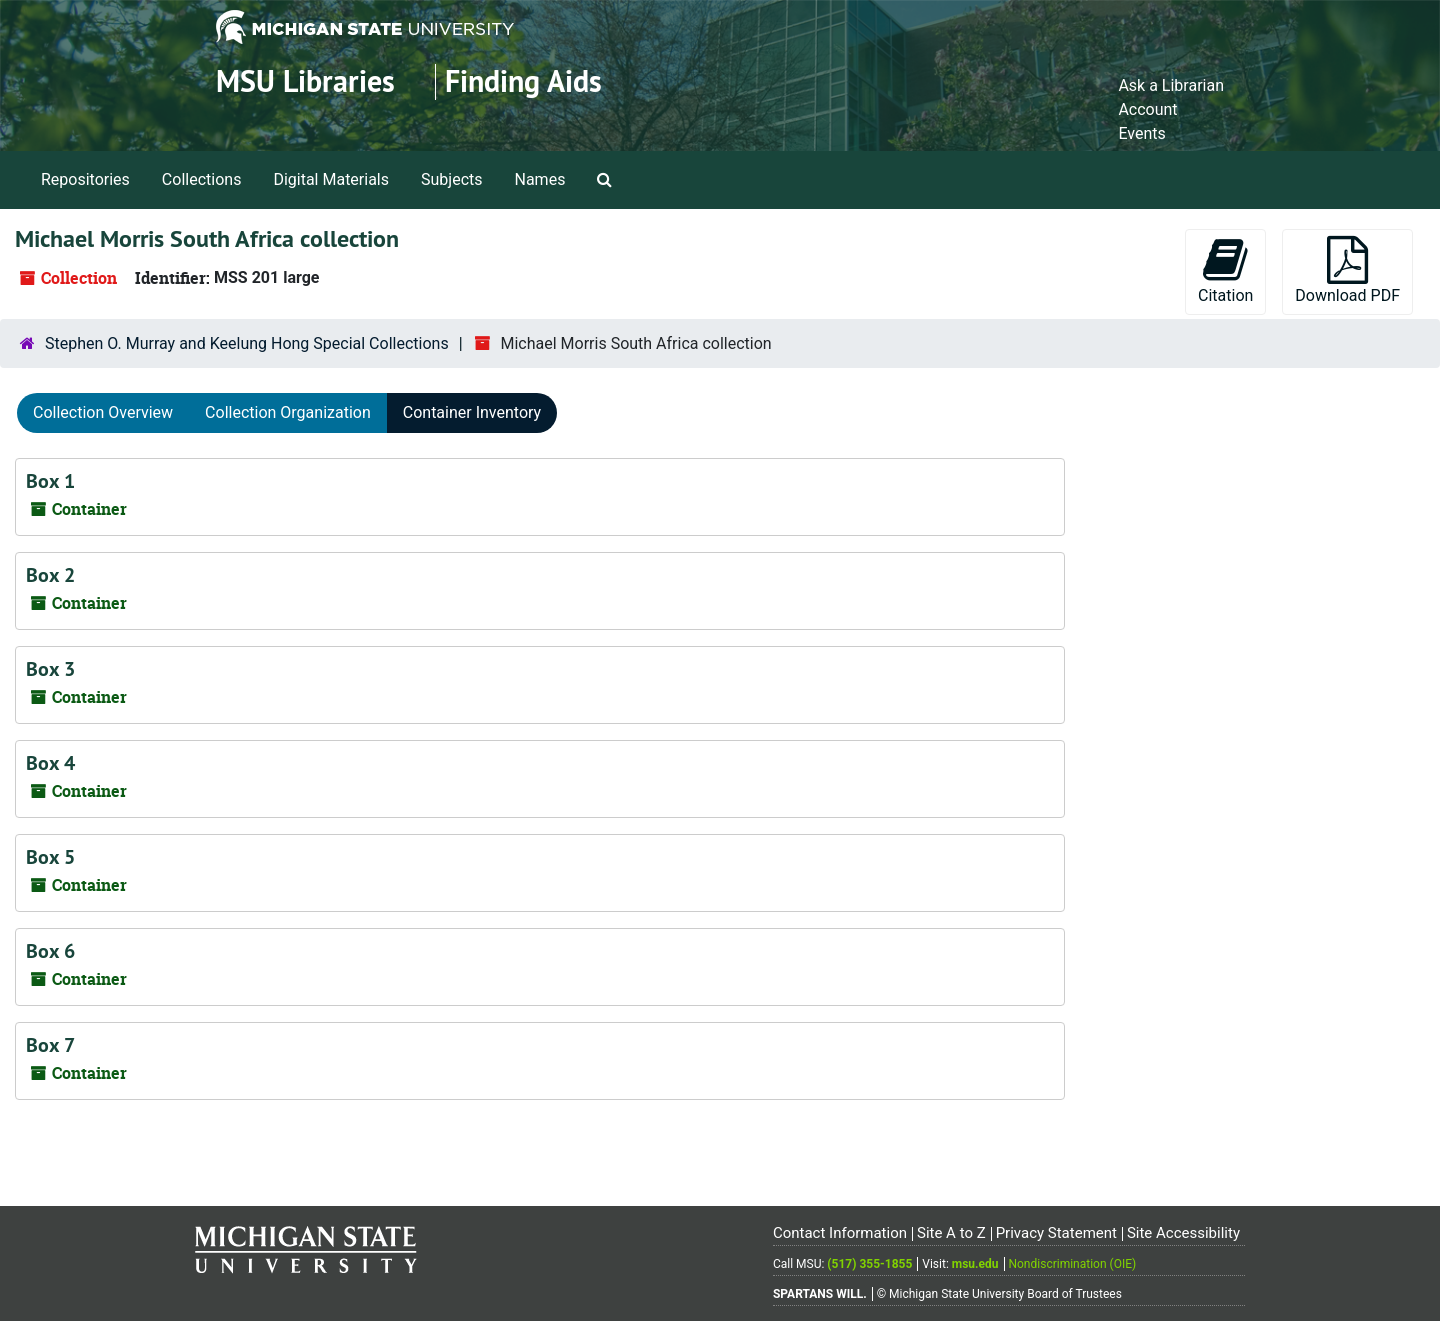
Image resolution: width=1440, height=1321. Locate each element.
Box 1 (50, 481)
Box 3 (50, 669)
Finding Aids (523, 81)
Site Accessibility (1183, 1233)
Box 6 (50, 951)
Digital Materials (331, 179)
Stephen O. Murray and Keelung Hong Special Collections (247, 343)
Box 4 (50, 763)
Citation (1225, 270)
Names (540, 179)
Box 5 (50, 857)
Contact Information (840, 1233)
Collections (202, 179)
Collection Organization (288, 412)
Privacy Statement (1056, 1233)
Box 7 (50, 1045)
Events (1141, 133)
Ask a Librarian (1171, 85)
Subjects (451, 179)
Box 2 (50, 575)
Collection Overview (103, 412)
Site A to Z (951, 1233)
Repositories (85, 179)
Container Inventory (472, 412)
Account (1147, 109)
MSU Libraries (305, 81)
